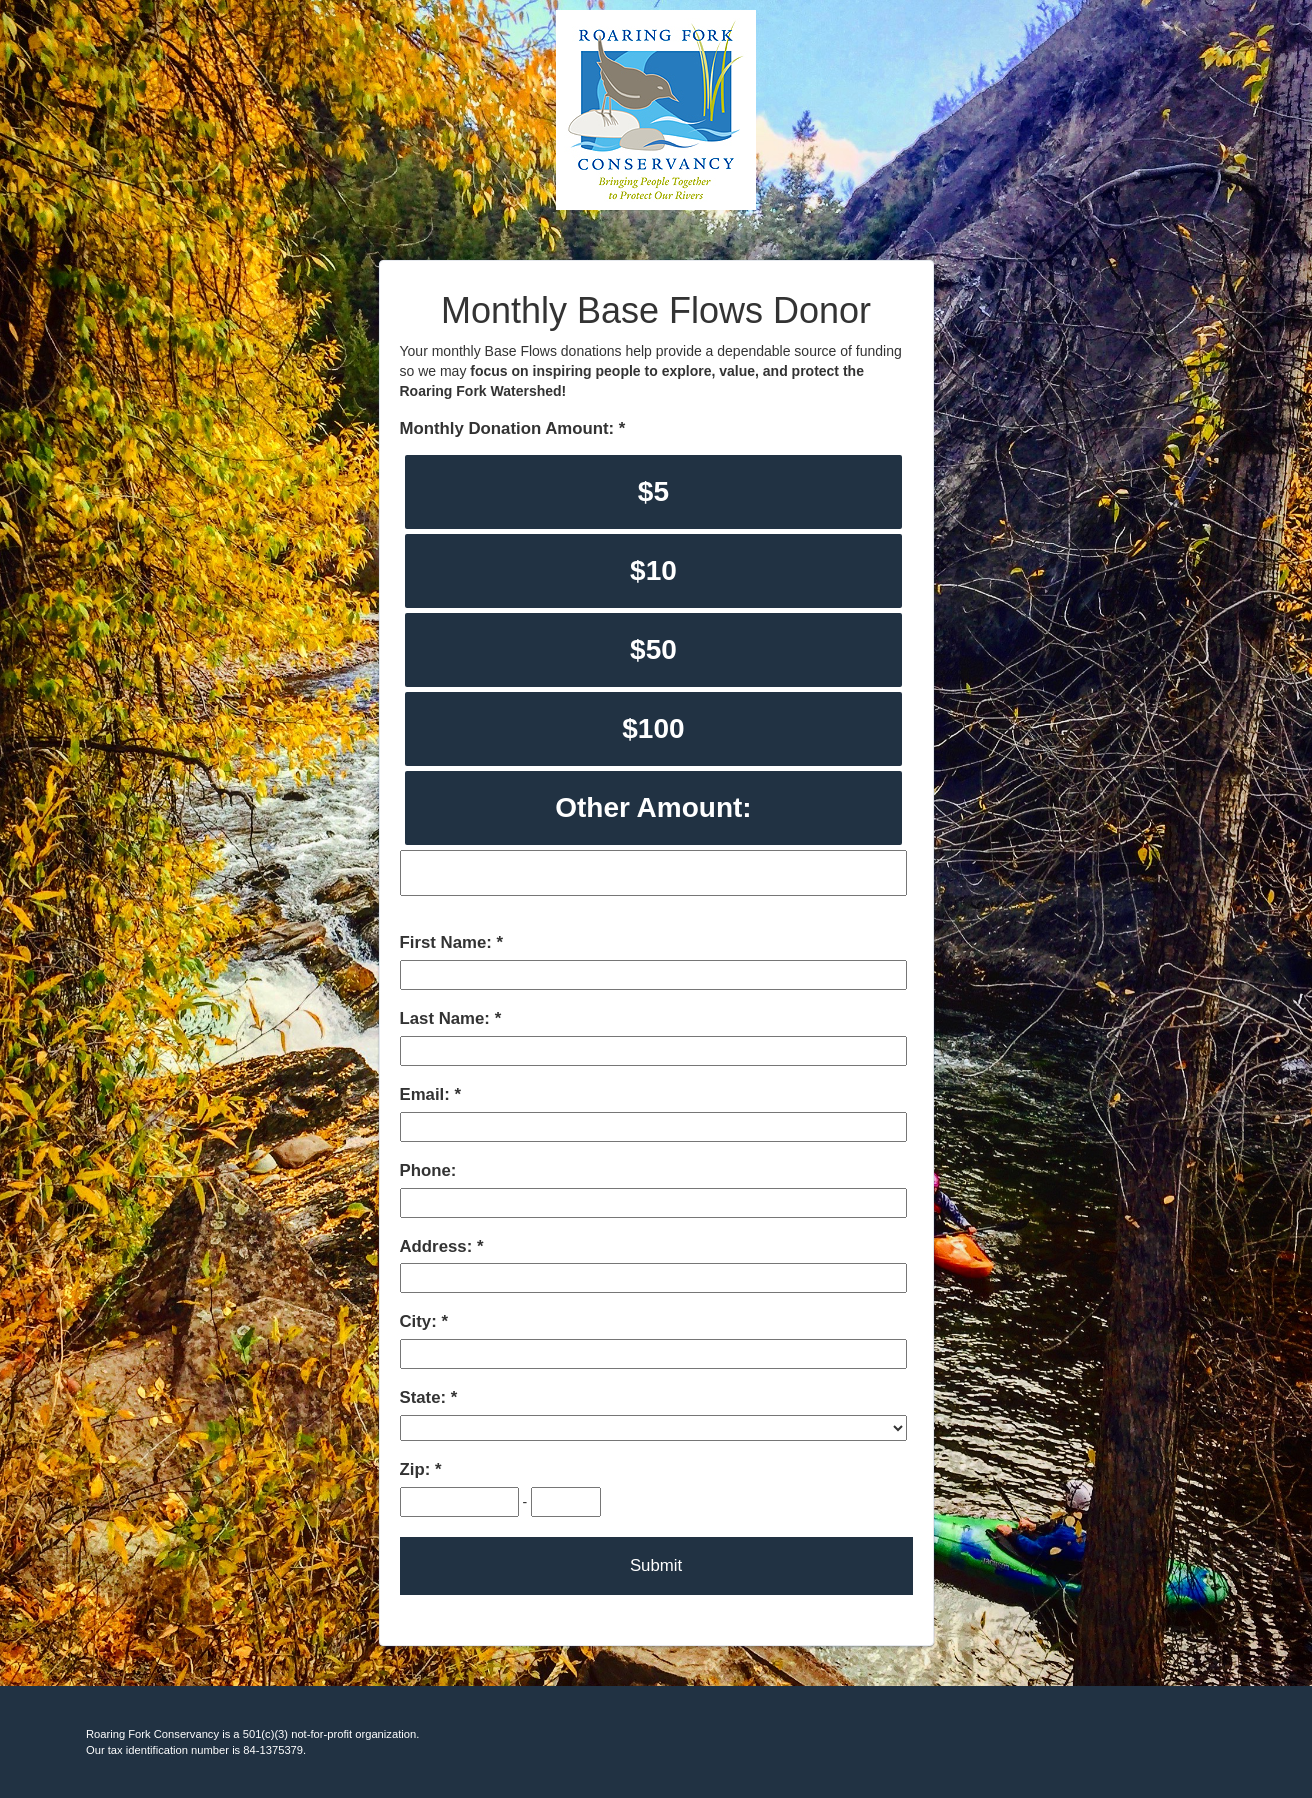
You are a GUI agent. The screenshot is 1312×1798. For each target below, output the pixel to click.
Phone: (428, 1170)
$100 (653, 728)
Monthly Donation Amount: (509, 428)
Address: (438, 1246)
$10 (653, 570)
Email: (427, 1094)
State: (425, 1397)
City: (421, 1321)
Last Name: (447, 1018)
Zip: (417, 1469)
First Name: (448, 942)
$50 (653, 649)
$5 (653, 491)
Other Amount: (653, 807)
